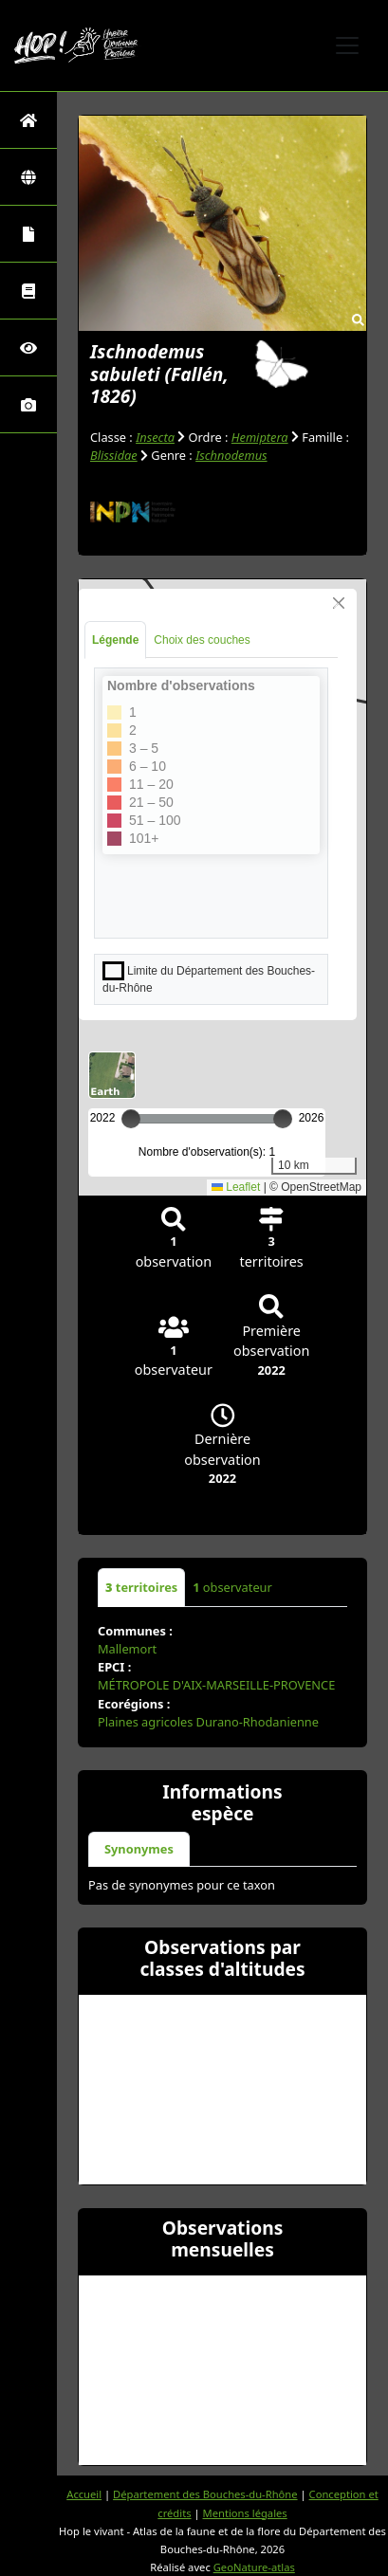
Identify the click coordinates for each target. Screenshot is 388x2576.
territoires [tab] (141, 1587)
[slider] (282, 1118)
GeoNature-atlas (254, 2567)
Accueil (84, 2494)
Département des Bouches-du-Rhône (205, 2494)
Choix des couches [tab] (201, 640)
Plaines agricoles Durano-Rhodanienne (208, 1721)
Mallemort (127, 1648)
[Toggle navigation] (347, 45)
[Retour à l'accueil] (28, 120)
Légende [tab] (115, 640)
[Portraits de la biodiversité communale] (28, 234)
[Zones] (28, 177)
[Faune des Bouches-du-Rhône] (28, 291)
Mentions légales (245, 2513)
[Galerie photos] (28, 404)
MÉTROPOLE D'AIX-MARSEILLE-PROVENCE (216, 1684)
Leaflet (236, 1187)
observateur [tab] (232, 1587)
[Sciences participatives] (28, 347)
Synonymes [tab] (139, 1848)
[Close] (338, 603)
